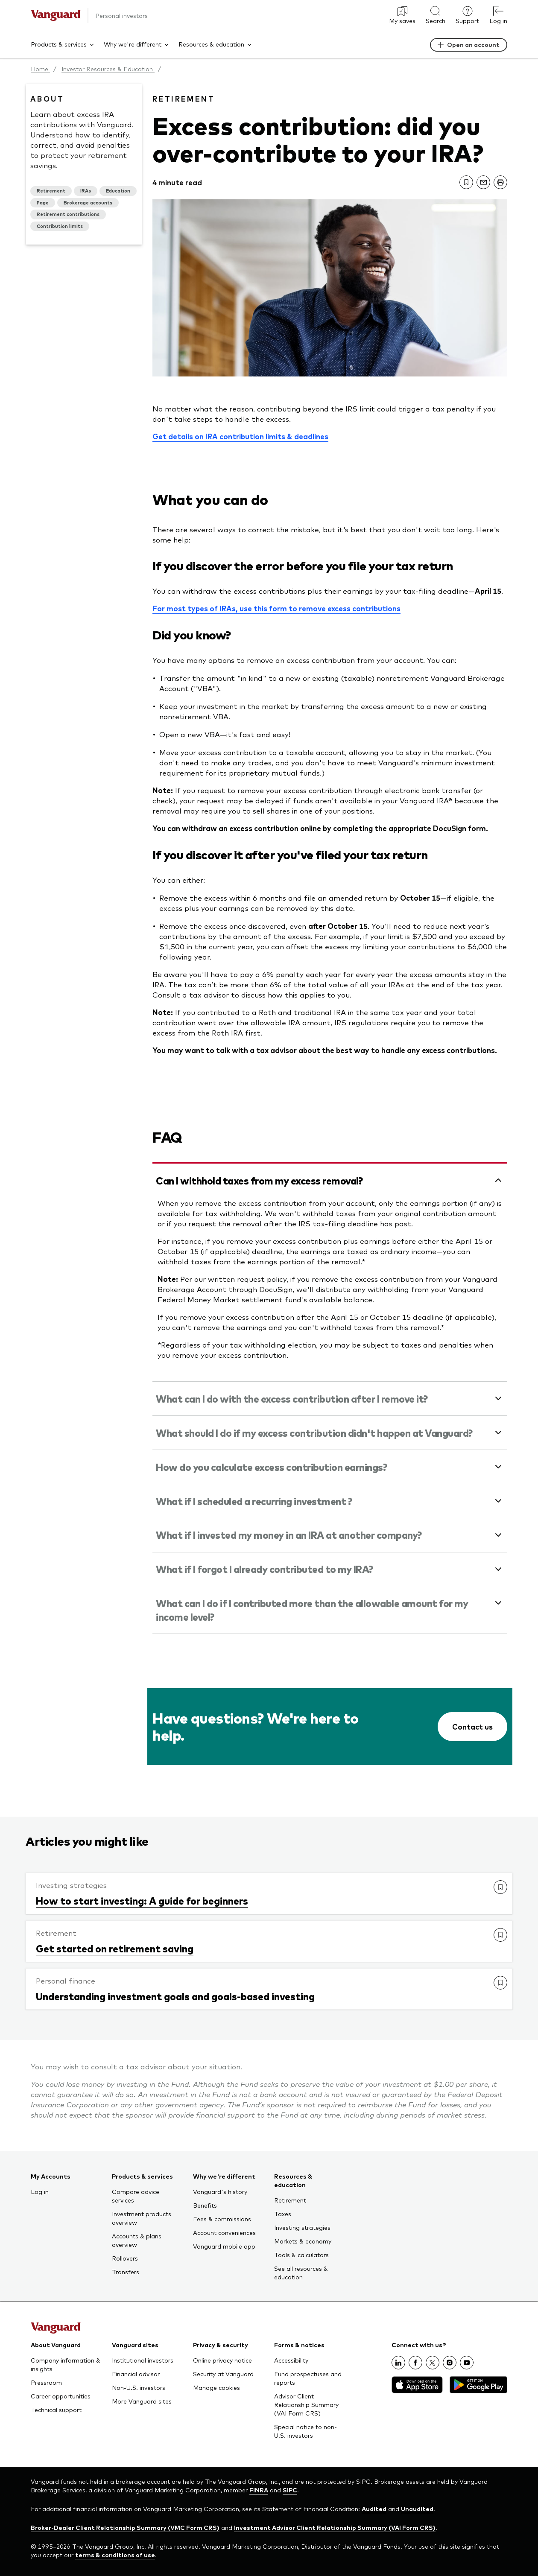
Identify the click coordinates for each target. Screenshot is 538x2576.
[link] (466, 182)
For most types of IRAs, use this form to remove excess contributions (276, 608)
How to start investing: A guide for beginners (142, 1900)
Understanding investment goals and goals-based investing (175, 1996)
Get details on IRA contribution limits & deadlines (240, 436)
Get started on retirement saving (114, 1948)
